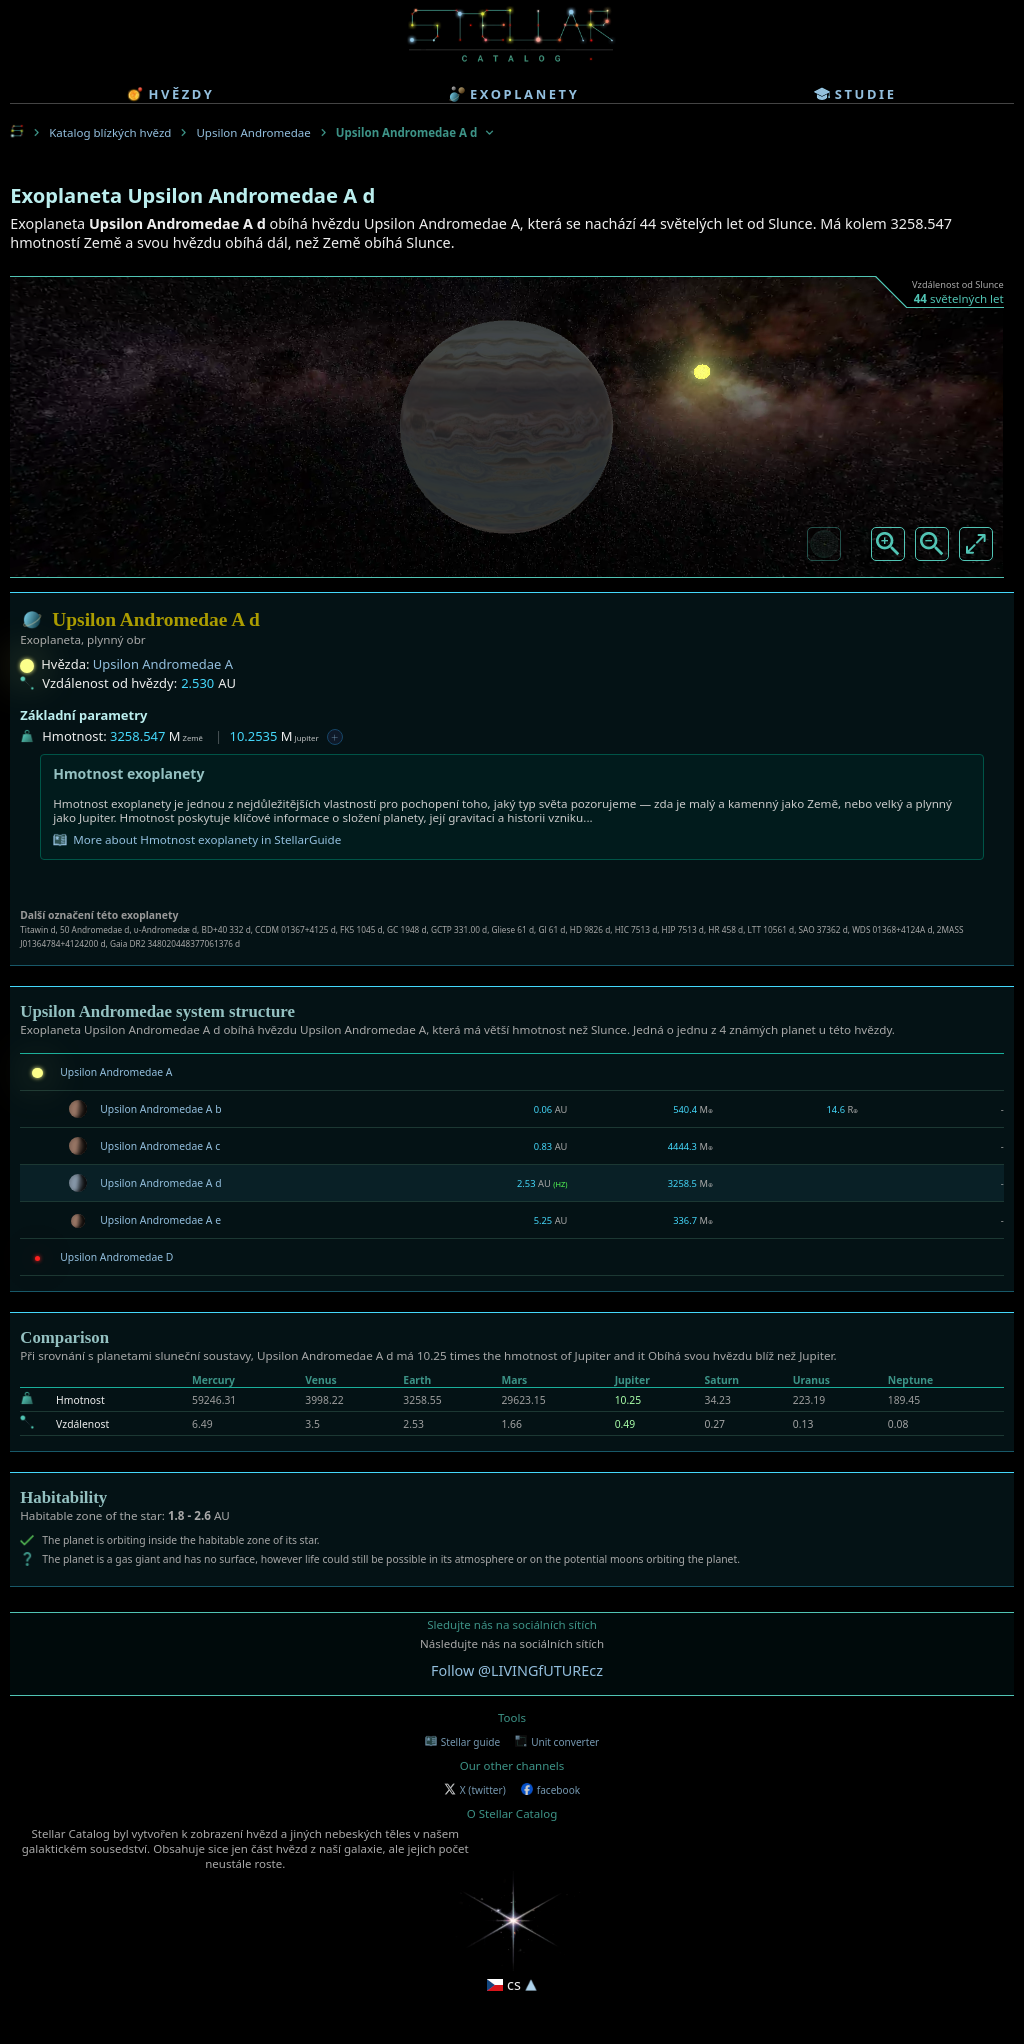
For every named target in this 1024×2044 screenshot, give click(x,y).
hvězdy (170, 94)
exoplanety (514, 94)
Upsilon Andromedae (253, 132)
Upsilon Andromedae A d (160, 1183)
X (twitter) (475, 1790)
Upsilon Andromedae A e (160, 1220)
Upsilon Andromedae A (163, 664)
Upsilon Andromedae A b (160, 1109)
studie (855, 94)
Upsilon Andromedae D (116, 1257)
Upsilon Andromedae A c (160, 1146)
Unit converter (557, 1742)
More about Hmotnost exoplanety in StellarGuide (197, 840)
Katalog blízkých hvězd (110, 132)
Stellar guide (462, 1742)
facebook (550, 1790)
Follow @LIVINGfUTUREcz (517, 1670)
